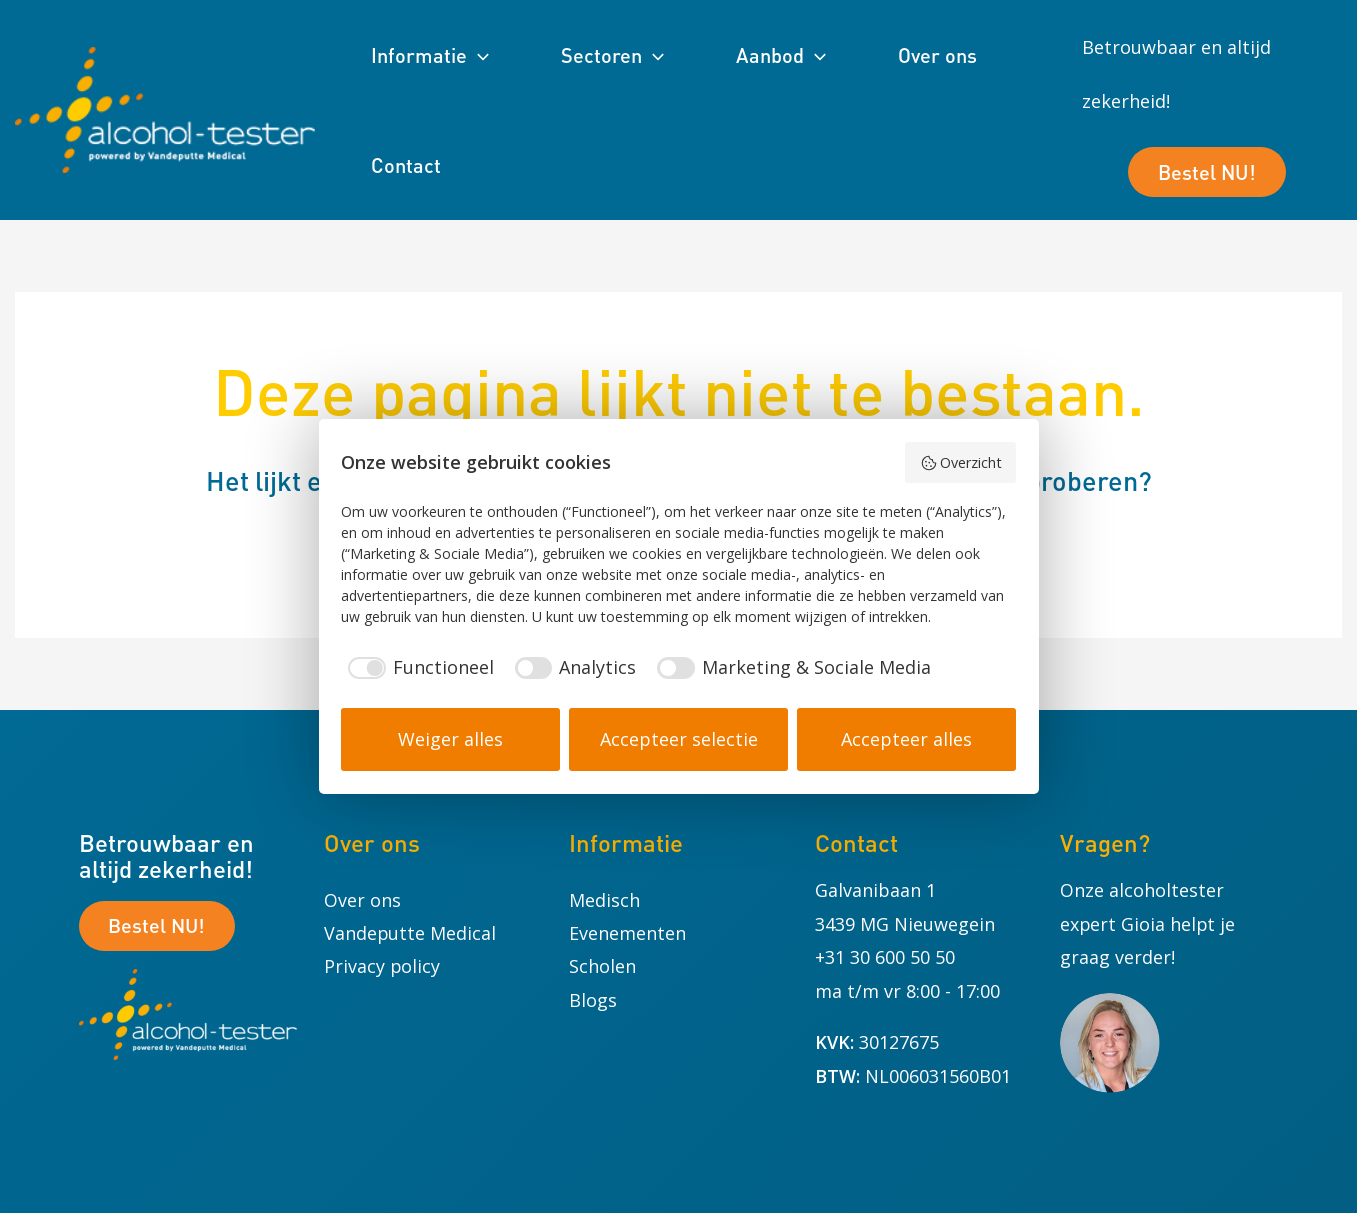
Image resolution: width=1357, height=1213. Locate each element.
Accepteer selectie (679, 739)
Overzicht (961, 462)
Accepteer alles (906, 739)
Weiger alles (450, 739)
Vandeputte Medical (410, 933)
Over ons (362, 900)
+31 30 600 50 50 (885, 957)
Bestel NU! (1207, 152)
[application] (478, 55)
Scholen (602, 966)
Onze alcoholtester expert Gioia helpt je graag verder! (1148, 923)
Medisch (604, 900)
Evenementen (627, 933)
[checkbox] (417, 667)
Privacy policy (382, 966)
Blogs (593, 1000)
